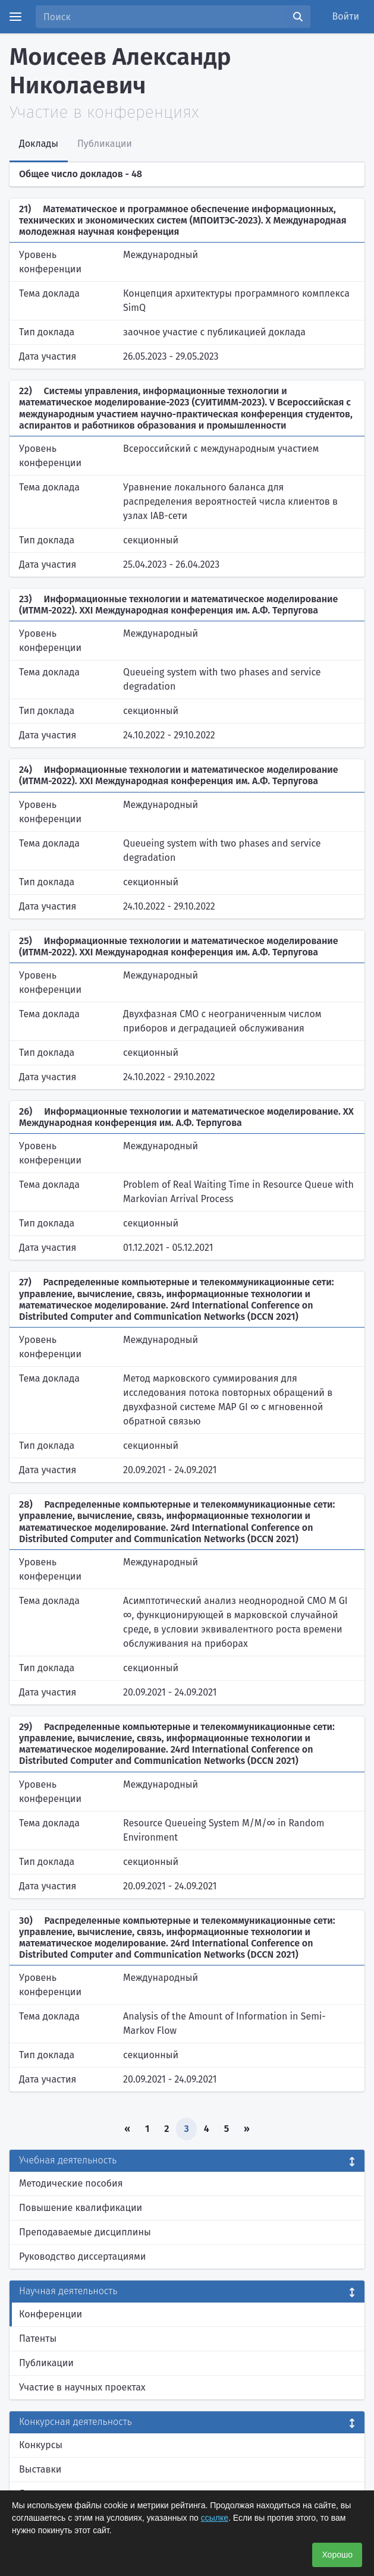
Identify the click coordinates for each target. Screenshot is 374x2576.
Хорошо (337, 2554)
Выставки (40, 2469)
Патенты (37, 2338)
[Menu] (15, 16)
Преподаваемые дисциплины (85, 2232)
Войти (346, 16)
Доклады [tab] (38, 143)
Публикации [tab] (104, 143)
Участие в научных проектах (82, 2387)
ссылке (214, 2517)
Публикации (46, 2363)
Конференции (50, 2314)
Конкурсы (40, 2445)
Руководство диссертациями (82, 2256)
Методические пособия (71, 2183)
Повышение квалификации (80, 2207)
